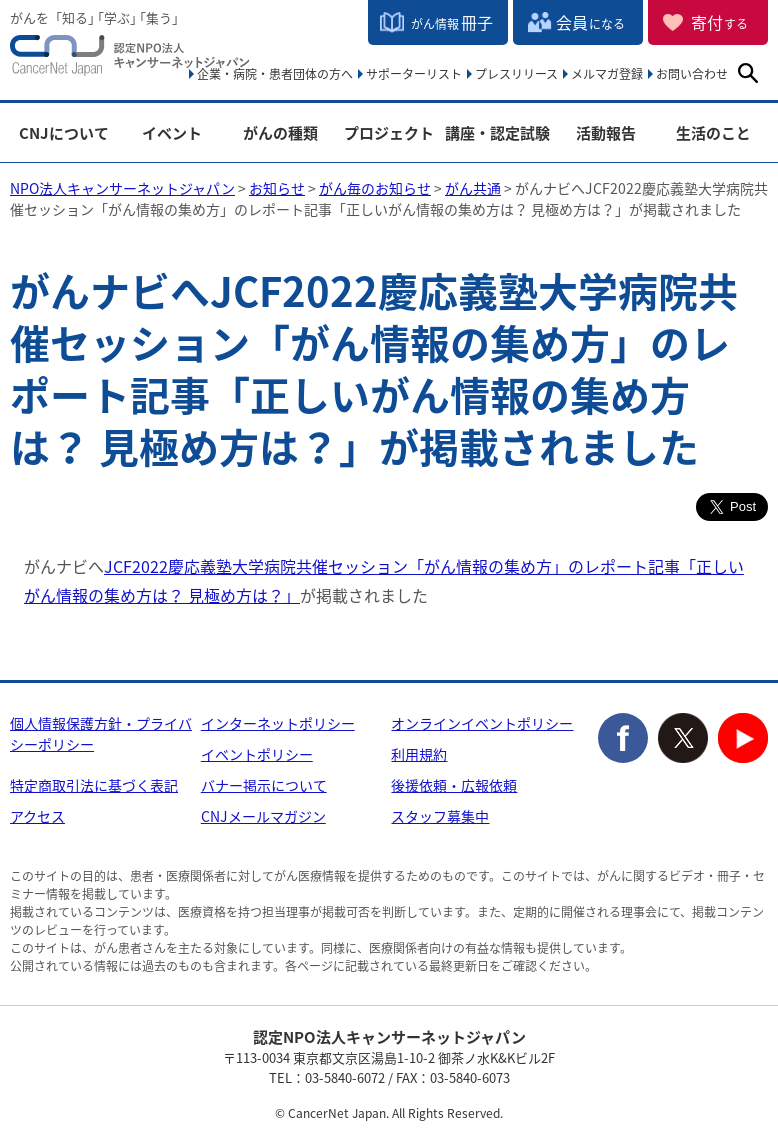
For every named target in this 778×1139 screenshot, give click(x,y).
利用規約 (419, 754)
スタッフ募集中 (440, 816)
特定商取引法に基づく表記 (94, 785)
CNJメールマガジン (263, 816)
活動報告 (606, 133)
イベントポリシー (257, 754)
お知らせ (277, 188)
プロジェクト (389, 133)
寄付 (719, 22)
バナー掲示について (264, 785)
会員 (590, 22)
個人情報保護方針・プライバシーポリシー (101, 733)
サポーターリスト (414, 74)
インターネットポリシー (278, 723)
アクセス (37, 816)
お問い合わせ (692, 74)
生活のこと (713, 133)
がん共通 (473, 188)
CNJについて (64, 133)
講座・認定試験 (497, 133)
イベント (172, 133)
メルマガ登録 (607, 74)
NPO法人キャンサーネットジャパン (130, 60)
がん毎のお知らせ (375, 188)
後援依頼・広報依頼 (454, 785)
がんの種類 (280, 133)
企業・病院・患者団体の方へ (275, 74)
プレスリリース (516, 74)
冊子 (452, 22)
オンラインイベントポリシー (482, 723)
